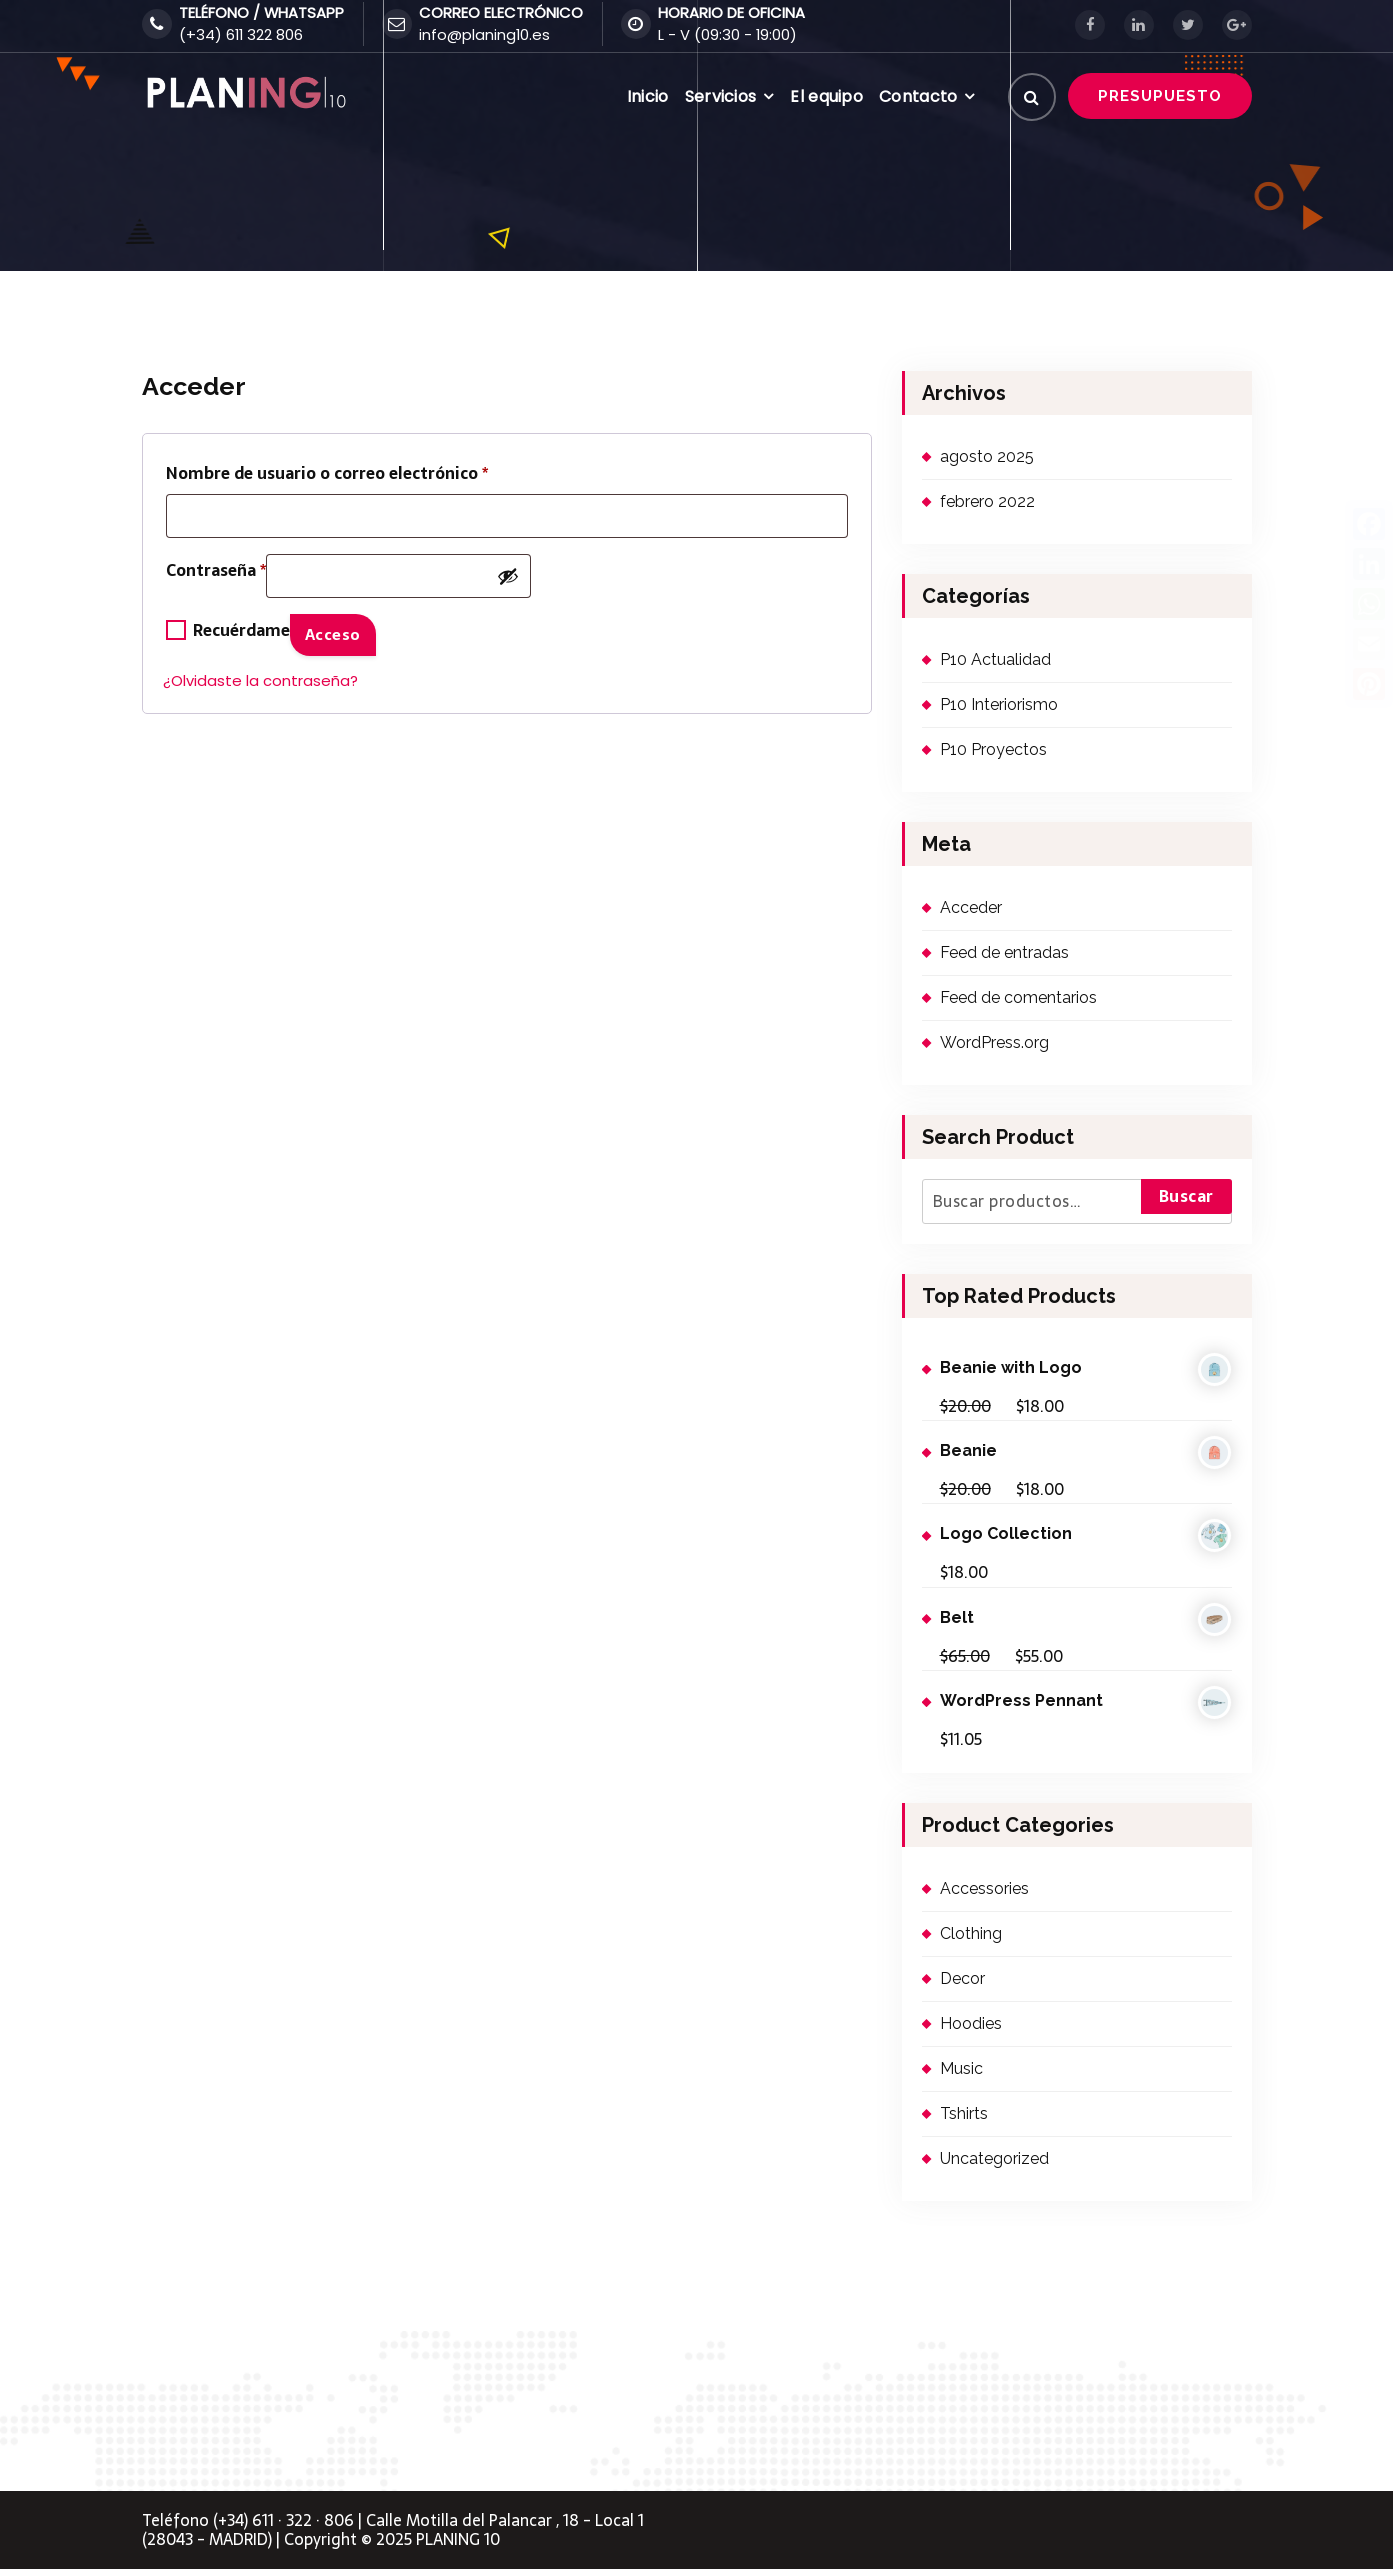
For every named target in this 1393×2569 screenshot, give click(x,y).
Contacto (918, 96)
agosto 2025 (987, 456)
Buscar (1186, 1196)
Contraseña (216, 573)
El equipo (826, 96)
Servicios (721, 96)
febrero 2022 (987, 501)
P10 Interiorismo (999, 704)
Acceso (333, 634)
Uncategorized (994, 2158)
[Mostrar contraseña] (508, 576)
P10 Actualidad (995, 659)
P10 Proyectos (993, 749)
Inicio (648, 96)
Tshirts (964, 2113)
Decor (962, 1978)
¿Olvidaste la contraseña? (260, 680)
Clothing (971, 1933)
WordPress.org (994, 1042)
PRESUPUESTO (1160, 95)
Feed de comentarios (1018, 997)
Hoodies (971, 2023)
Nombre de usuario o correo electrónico (327, 473)
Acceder (971, 907)
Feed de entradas (1004, 952)
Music (961, 2068)
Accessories (984, 1888)
